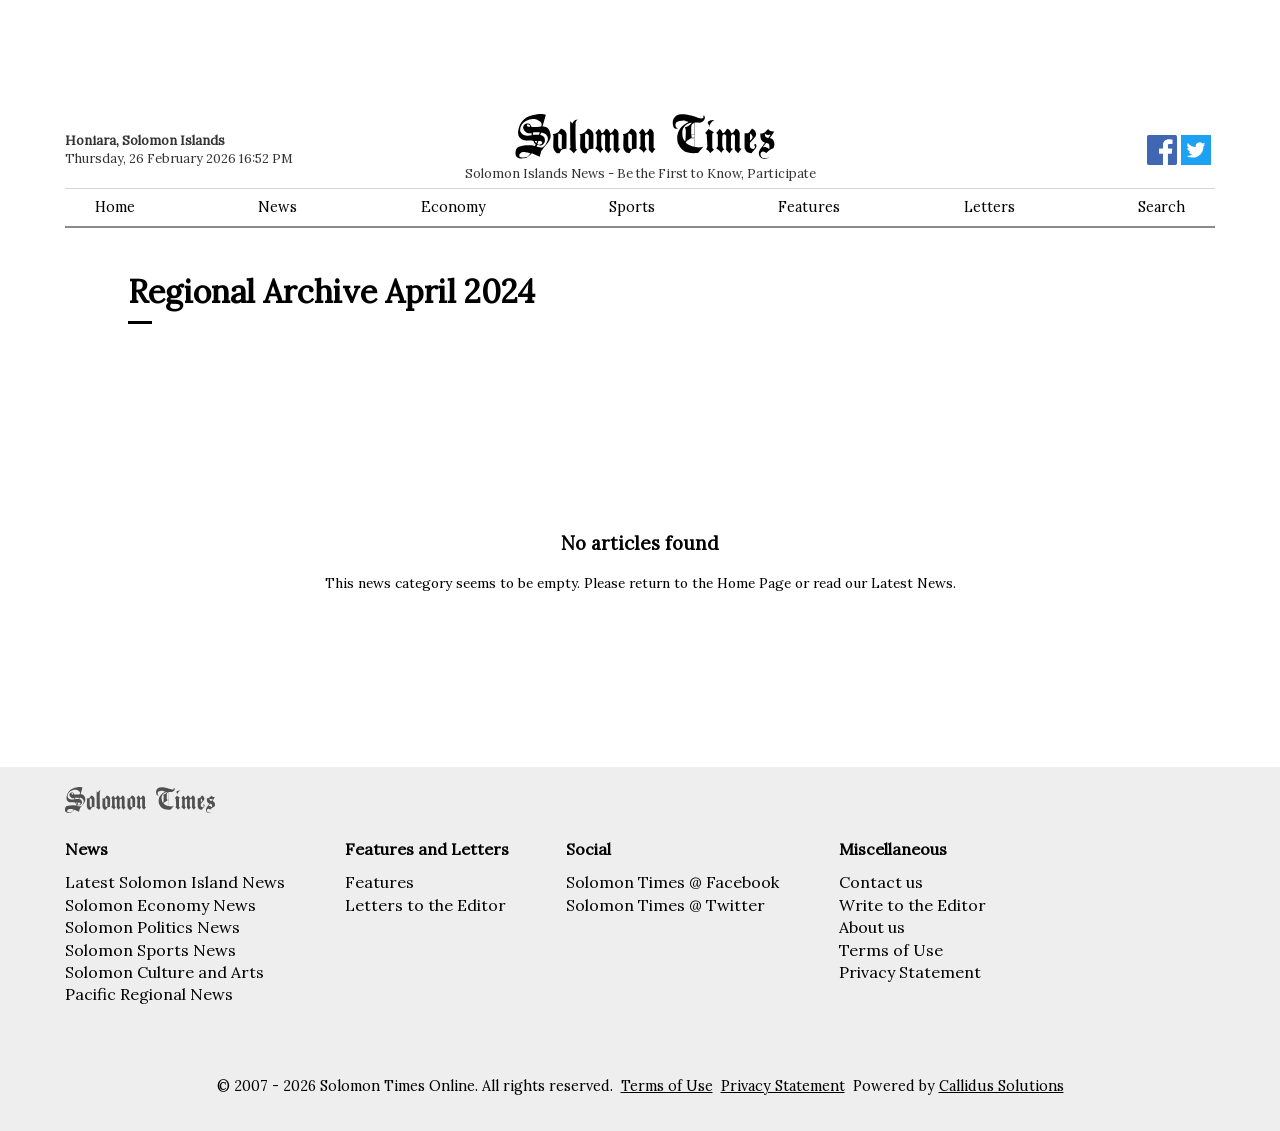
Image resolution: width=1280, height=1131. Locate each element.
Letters (989, 207)
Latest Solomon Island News (175, 882)
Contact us (881, 882)
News (277, 207)
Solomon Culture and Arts (164, 972)
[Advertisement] (350, 55)
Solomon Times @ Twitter (665, 905)
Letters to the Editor (425, 905)
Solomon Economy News (160, 905)
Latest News (912, 583)
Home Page (754, 583)
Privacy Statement (910, 972)
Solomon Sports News (150, 950)
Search (1161, 207)
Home (115, 207)
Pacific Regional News (149, 994)
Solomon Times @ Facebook (672, 882)
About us (872, 927)
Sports (632, 207)
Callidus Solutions (1001, 1086)
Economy (453, 207)
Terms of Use (891, 950)
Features (809, 207)
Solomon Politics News (152, 927)
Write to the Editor (912, 905)
